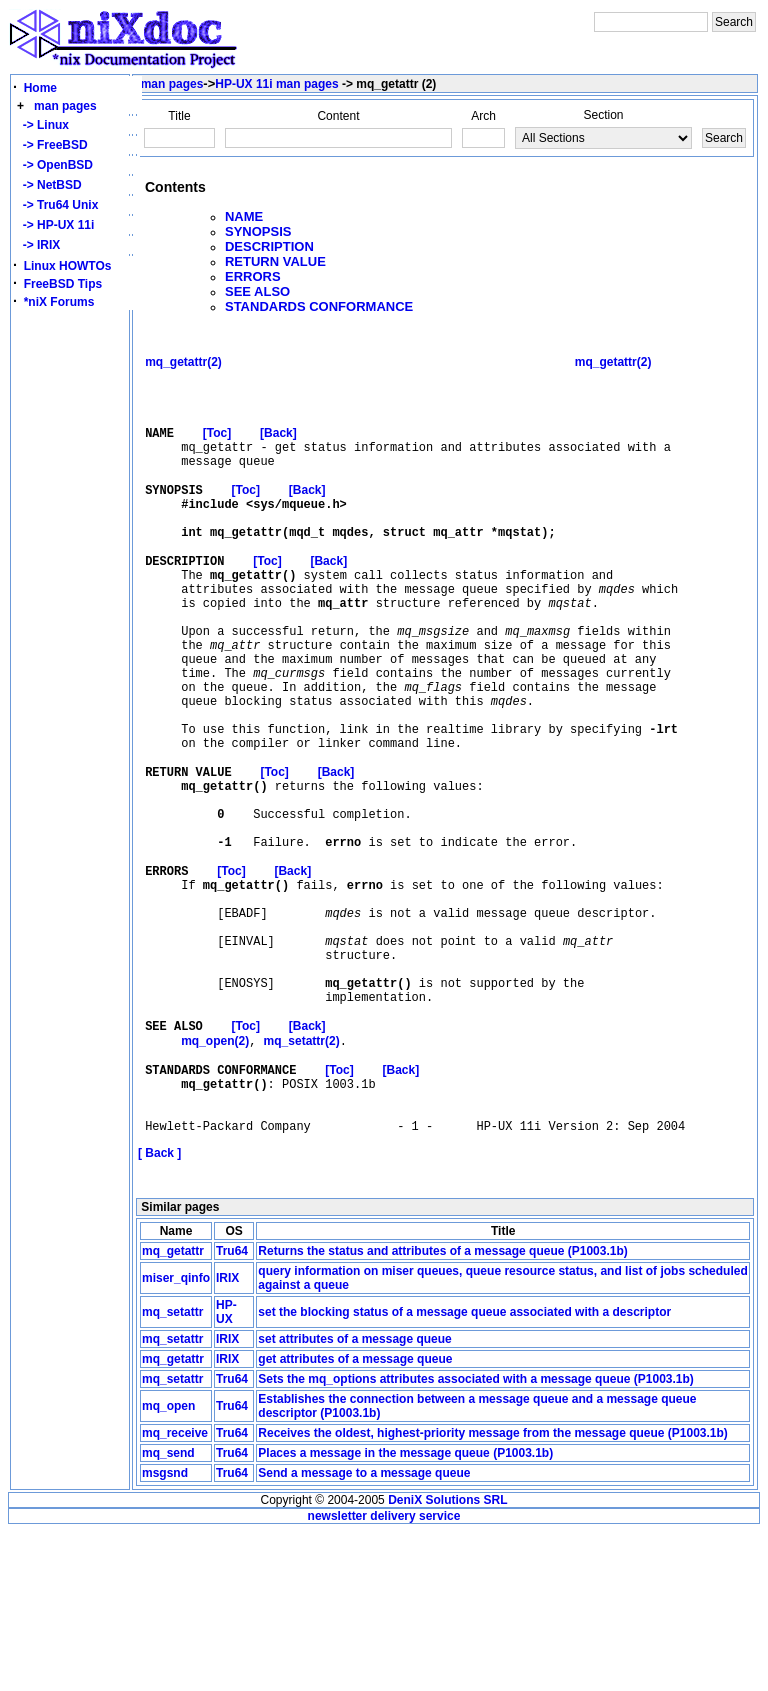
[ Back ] (159, 1312)
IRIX (227, 1437)
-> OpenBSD (54, 165)
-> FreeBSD (52, 145)
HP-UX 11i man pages (276, 84)
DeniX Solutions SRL (447, 1659)
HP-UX (226, 1471)
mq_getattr (173, 1410)
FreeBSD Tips (63, 284)
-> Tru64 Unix (57, 205)
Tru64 (232, 1410)
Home (40, 88)
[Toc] (217, 452)
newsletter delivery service (384, 1675)
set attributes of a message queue (354, 1498)
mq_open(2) (215, 1183)
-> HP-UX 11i (55, 225)
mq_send (168, 1612)
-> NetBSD (49, 185)
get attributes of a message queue (355, 1518)
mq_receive (175, 1592)
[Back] (278, 452)
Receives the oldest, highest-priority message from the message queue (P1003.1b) (493, 1592)
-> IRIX (38, 245)
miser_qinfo (176, 1437)
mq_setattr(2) (302, 1183)
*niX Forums (59, 302)
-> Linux (42, 125)
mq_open (168, 1565)
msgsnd (165, 1632)
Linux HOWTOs (68, 266)
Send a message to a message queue (364, 1632)
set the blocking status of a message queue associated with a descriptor (464, 1471)
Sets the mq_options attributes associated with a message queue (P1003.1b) (475, 1538)
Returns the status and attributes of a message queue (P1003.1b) (442, 1410)
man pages (65, 106)
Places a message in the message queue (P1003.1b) (405, 1612)
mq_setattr (172, 1471)
